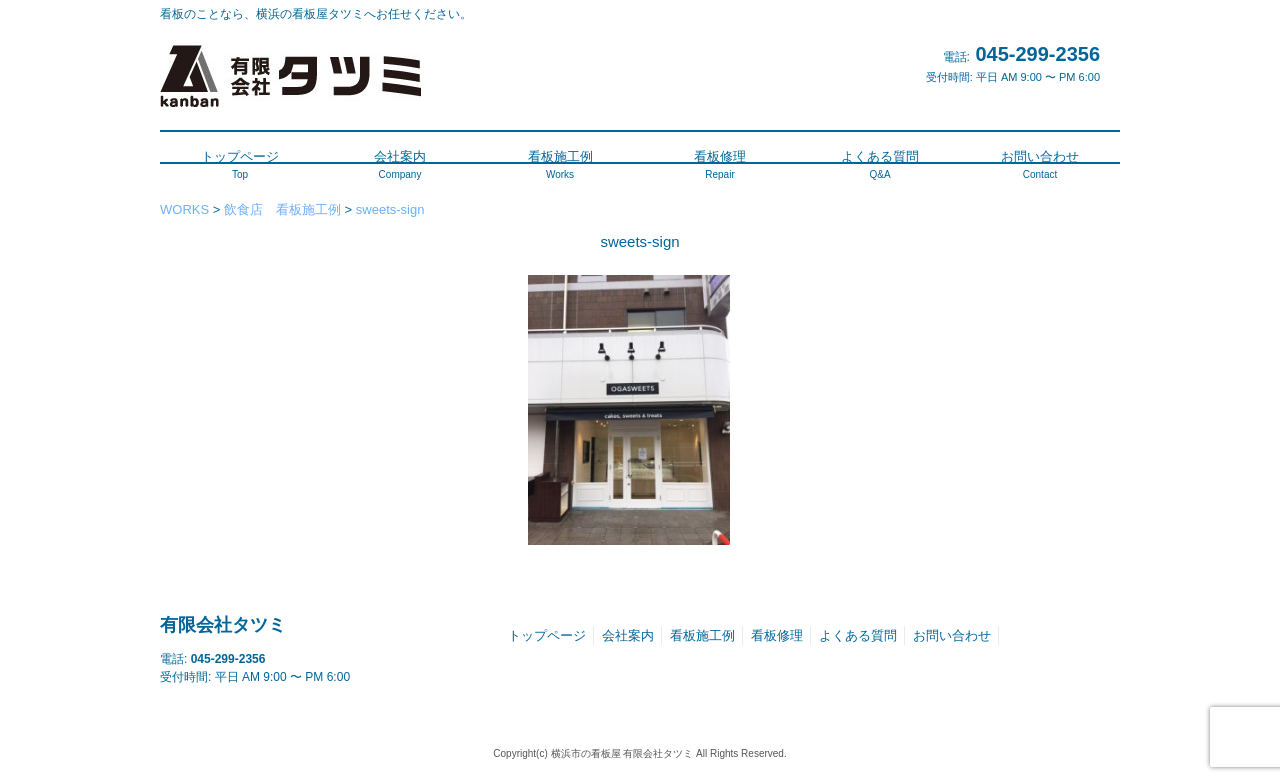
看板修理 (777, 635)
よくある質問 (858, 635)
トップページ (547, 635)
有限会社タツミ (223, 625)
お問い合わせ (952, 635)
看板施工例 (702, 635)
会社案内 (628, 635)
